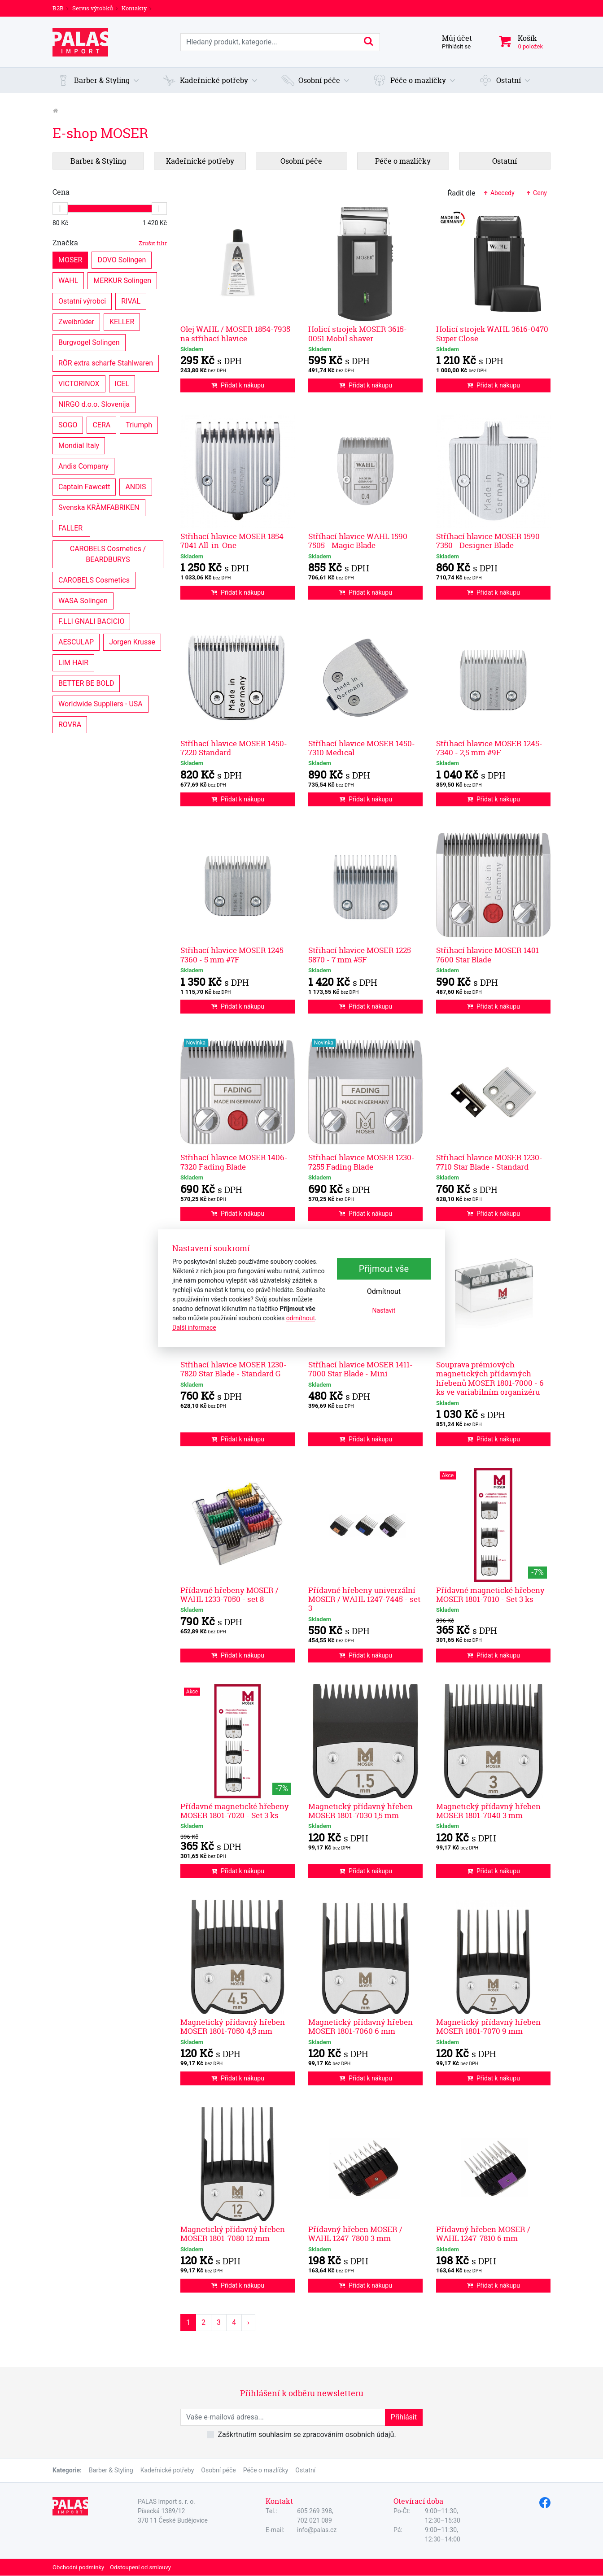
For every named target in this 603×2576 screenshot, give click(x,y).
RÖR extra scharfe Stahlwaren (105, 362)
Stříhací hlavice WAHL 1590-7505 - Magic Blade (359, 540)
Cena (61, 192)
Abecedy (498, 192)
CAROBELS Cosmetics (94, 579)
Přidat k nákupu (237, 385)
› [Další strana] (248, 2322)
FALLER (71, 527)
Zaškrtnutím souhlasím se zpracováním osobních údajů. (307, 2434)
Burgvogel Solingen (89, 342)
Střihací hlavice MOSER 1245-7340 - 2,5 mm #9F (489, 747)
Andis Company (83, 465)
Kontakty (134, 8)
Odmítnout (384, 1292)
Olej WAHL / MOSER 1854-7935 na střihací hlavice (235, 333)
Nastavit (384, 1310)
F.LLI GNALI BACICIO (91, 621)
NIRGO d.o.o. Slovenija (94, 404)
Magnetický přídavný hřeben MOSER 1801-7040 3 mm (488, 1810)
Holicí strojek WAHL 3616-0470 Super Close (492, 333)
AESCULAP (76, 641)
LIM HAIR (73, 662)
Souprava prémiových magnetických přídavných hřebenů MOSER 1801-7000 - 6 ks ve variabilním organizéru (490, 1378)
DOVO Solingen (121, 259)
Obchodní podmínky (78, 2567)
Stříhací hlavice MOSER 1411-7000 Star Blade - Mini (360, 1369)
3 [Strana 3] (219, 2322)
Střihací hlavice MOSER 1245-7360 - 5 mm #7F (233, 954)
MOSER (70, 259)
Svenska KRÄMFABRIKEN (99, 507)
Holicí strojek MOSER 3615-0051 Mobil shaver (357, 333)
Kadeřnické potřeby (167, 2470)
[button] (98, 80)
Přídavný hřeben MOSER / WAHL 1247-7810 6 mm (483, 2233)
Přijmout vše (384, 1269)
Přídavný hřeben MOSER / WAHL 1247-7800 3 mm (355, 2233)
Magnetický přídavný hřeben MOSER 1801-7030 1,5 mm (360, 1810)
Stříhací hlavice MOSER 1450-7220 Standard (233, 747)
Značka (109, 242)
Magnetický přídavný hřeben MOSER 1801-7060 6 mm (360, 2026)
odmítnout (300, 1318)
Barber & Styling (111, 2470)
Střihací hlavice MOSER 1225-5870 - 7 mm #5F (361, 954)
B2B (58, 8)
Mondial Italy (78, 445)
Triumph (139, 424)
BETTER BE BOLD (86, 683)
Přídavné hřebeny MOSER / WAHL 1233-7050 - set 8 (229, 1594)
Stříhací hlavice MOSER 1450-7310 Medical (361, 747)
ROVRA (69, 724)
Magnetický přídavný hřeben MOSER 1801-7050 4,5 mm (232, 2026)
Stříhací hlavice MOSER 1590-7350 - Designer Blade (489, 540)
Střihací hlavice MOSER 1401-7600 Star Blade (489, 954)
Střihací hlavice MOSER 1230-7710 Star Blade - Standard (489, 1161)
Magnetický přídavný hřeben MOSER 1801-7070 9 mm (488, 2026)
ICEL (122, 383)
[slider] (60, 208)
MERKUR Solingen (122, 280)
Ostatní (305, 2470)
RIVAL (130, 300)
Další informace (194, 1327)
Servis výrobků (92, 8)
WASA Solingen (83, 600)
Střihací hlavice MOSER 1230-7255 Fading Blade (361, 1161)
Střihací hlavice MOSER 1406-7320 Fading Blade (234, 1161)
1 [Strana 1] (188, 2322)
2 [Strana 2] (203, 2322)
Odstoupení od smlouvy (140, 2567)
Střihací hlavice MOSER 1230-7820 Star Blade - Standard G (233, 1369)
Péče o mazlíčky (265, 2470)
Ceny (536, 192)
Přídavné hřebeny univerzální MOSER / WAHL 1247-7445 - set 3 (364, 1599)
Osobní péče (218, 2470)
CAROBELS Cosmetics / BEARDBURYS (109, 554)
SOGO (67, 424)
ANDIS (135, 486)
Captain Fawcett (84, 486)
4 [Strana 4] (234, 2322)
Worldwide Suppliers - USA (100, 703)
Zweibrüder (76, 321)
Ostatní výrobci (82, 300)
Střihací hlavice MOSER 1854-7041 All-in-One (233, 540)
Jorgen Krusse (132, 641)
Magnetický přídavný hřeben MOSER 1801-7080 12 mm (232, 2233)
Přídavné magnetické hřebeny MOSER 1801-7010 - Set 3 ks (490, 1594)
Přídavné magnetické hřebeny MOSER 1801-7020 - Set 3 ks (234, 1810)
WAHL (68, 280)
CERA (101, 424)
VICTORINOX (79, 383)
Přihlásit (404, 2417)
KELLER (121, 321)
